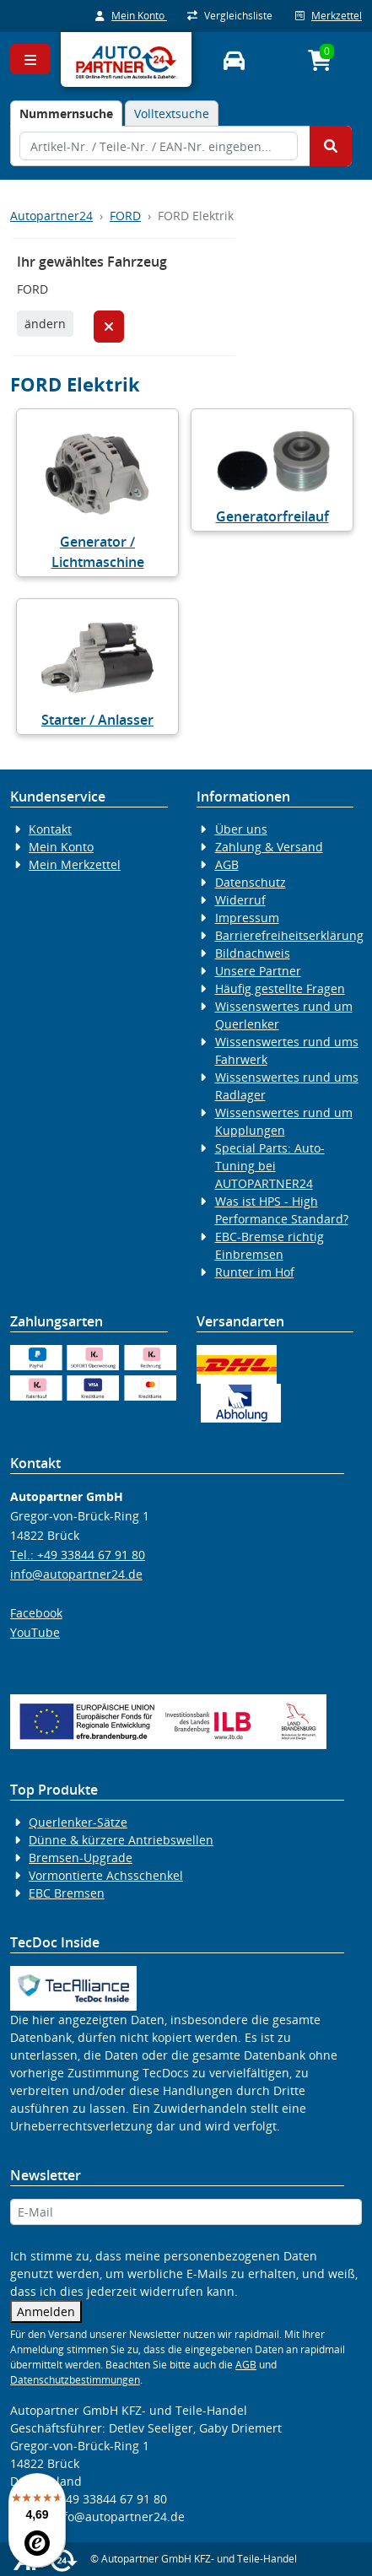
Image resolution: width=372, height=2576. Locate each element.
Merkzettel (328, 15)
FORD (125, 216)
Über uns (241, 829)
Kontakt (50, 829)
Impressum (247, 918)
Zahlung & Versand (269, 847)
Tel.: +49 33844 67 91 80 (77, 1555)
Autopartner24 (51, 216)
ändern (45, 324)
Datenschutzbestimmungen (75, 2380)
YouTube (35, 1632)
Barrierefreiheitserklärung (289, 935)
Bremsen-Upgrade (80, 1858)
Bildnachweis (252, 953)
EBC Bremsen (67, 1893)
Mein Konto (131, 15)
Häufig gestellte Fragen (280, 988)
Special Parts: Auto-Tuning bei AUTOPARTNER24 (270, 1165)
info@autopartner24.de (76, 1574)
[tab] (66, 113)
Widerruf (240, 900)
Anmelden (46, 2311)
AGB (227, 864)
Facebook (36, 1613)
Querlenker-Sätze (78, 1822)
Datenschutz (250, 882)
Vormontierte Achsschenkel (106, 1875)
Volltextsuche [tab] (171, 113)
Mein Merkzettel (75, 864)
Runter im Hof (254, 1272)
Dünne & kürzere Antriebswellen (121, 1840)
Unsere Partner (258, 971)
